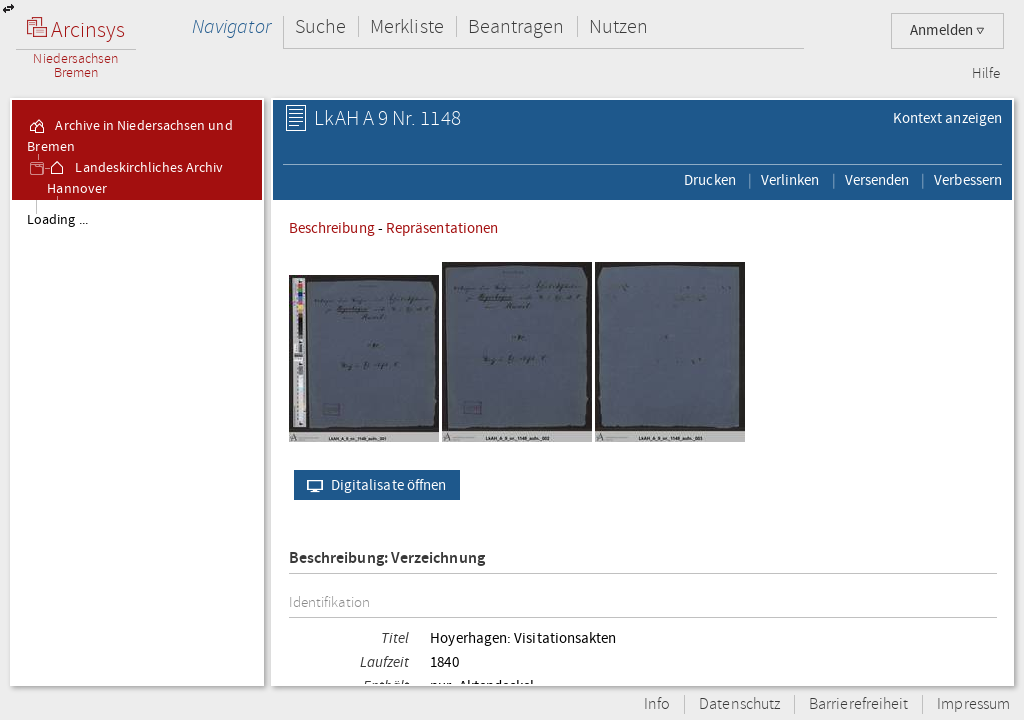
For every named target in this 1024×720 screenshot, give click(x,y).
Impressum (973, 704)
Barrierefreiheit (858, 704)
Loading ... (57, 220)
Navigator (231, 26)
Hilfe (986, 74)
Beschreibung (332, 228)
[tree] (137, 442)
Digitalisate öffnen (372, 485)
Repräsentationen (442, 228)
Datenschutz (739, 704)
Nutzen (618, 26)
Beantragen (516, 26)
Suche (320, 26)
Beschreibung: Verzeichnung (387, 558)
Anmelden (947, 30)
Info (657, 704)
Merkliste (407, 26)
